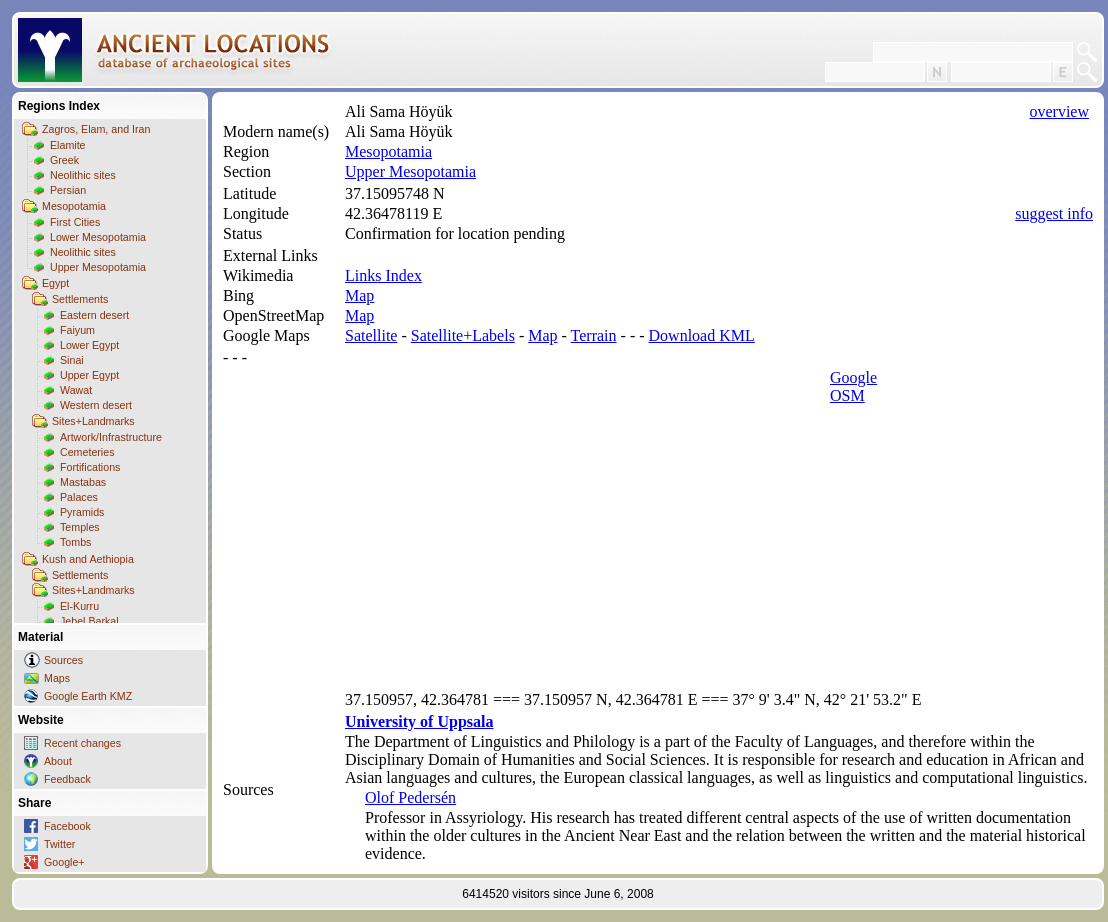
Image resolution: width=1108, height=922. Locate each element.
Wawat (76, 390)
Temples (80, 527)
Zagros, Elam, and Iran (96, 129)
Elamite (68, 145)
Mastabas (83, 482)
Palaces (79, 497)
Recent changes (82, 743)
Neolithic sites (83, 175)
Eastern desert (94, 315)
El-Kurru (79, 606)
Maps (57, 678)
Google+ (64, 862)
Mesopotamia (74, 206)
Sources (63, 660)
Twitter (59, 844)
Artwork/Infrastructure (111, 437)
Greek (64, 160)
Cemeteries (87, 452)
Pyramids (82, 512)
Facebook (67, 826)
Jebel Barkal (89, 621)
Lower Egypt (89, 345)
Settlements (80, 299)
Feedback (67, 779)
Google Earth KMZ (88, 696)
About (58, 761)
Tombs (75, 542)
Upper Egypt (89, 375)
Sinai (72, 360)
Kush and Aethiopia (88, 559)
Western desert (96, 405)
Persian (68, 190)
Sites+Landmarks (93, 421)
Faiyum (77, 330)
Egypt (55, 283)
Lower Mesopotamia (98, 237)
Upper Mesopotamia (98, 267)
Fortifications (90, 467)
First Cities (75, 222)
